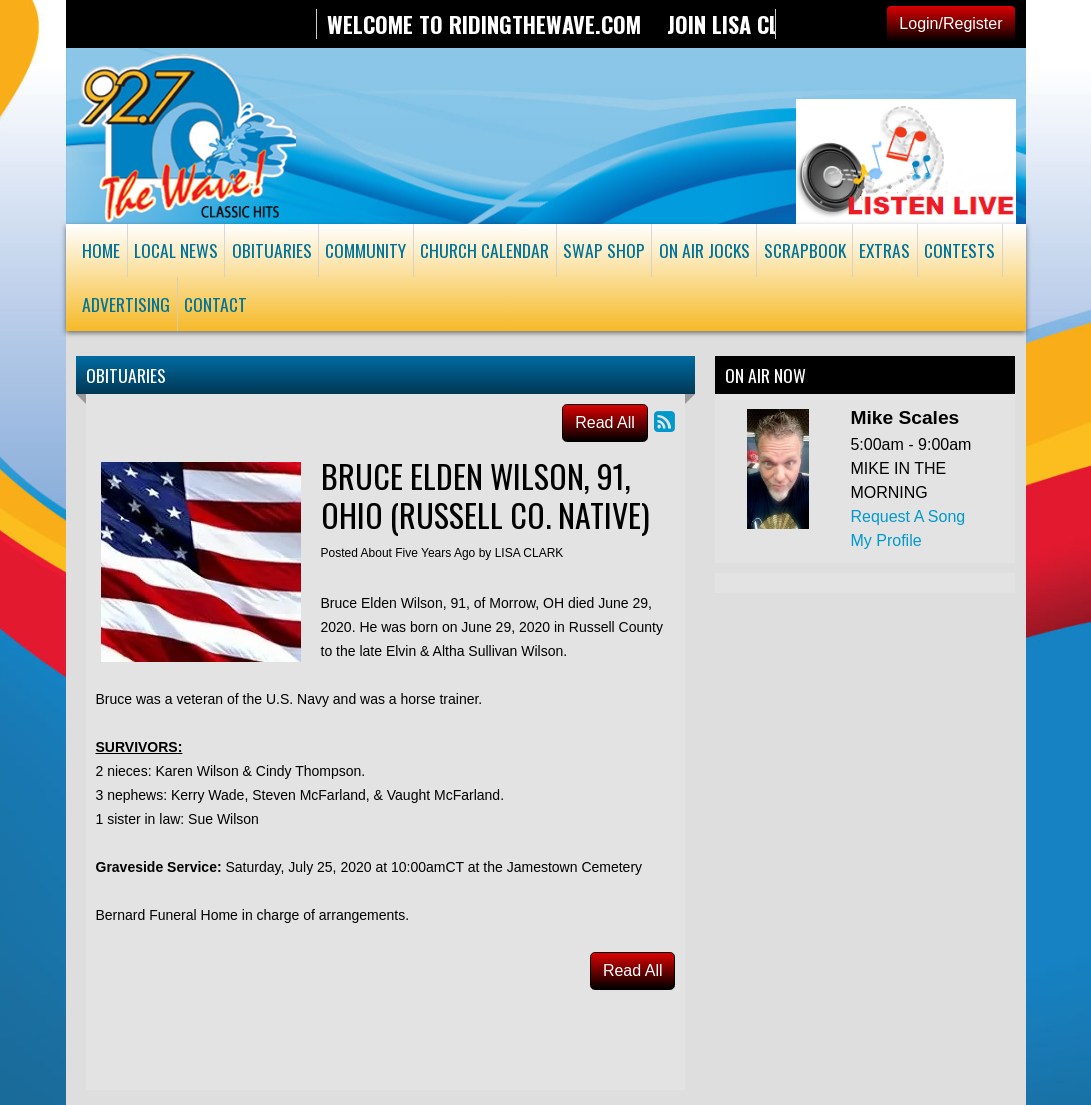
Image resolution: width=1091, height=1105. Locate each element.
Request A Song (907, 516)
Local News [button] (176, 250)
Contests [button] (959, 250)
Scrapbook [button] (805, 250)
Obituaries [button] (272, 250)
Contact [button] (215, 304)
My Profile (885, 540)
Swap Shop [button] (604, 250)
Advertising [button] (126, 304)
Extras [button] (884, 250)
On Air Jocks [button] (704, 250)
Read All (605, 422)
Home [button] (101, 250)
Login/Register (950, 23)
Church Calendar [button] (484, 250)
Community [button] (365, 250)
